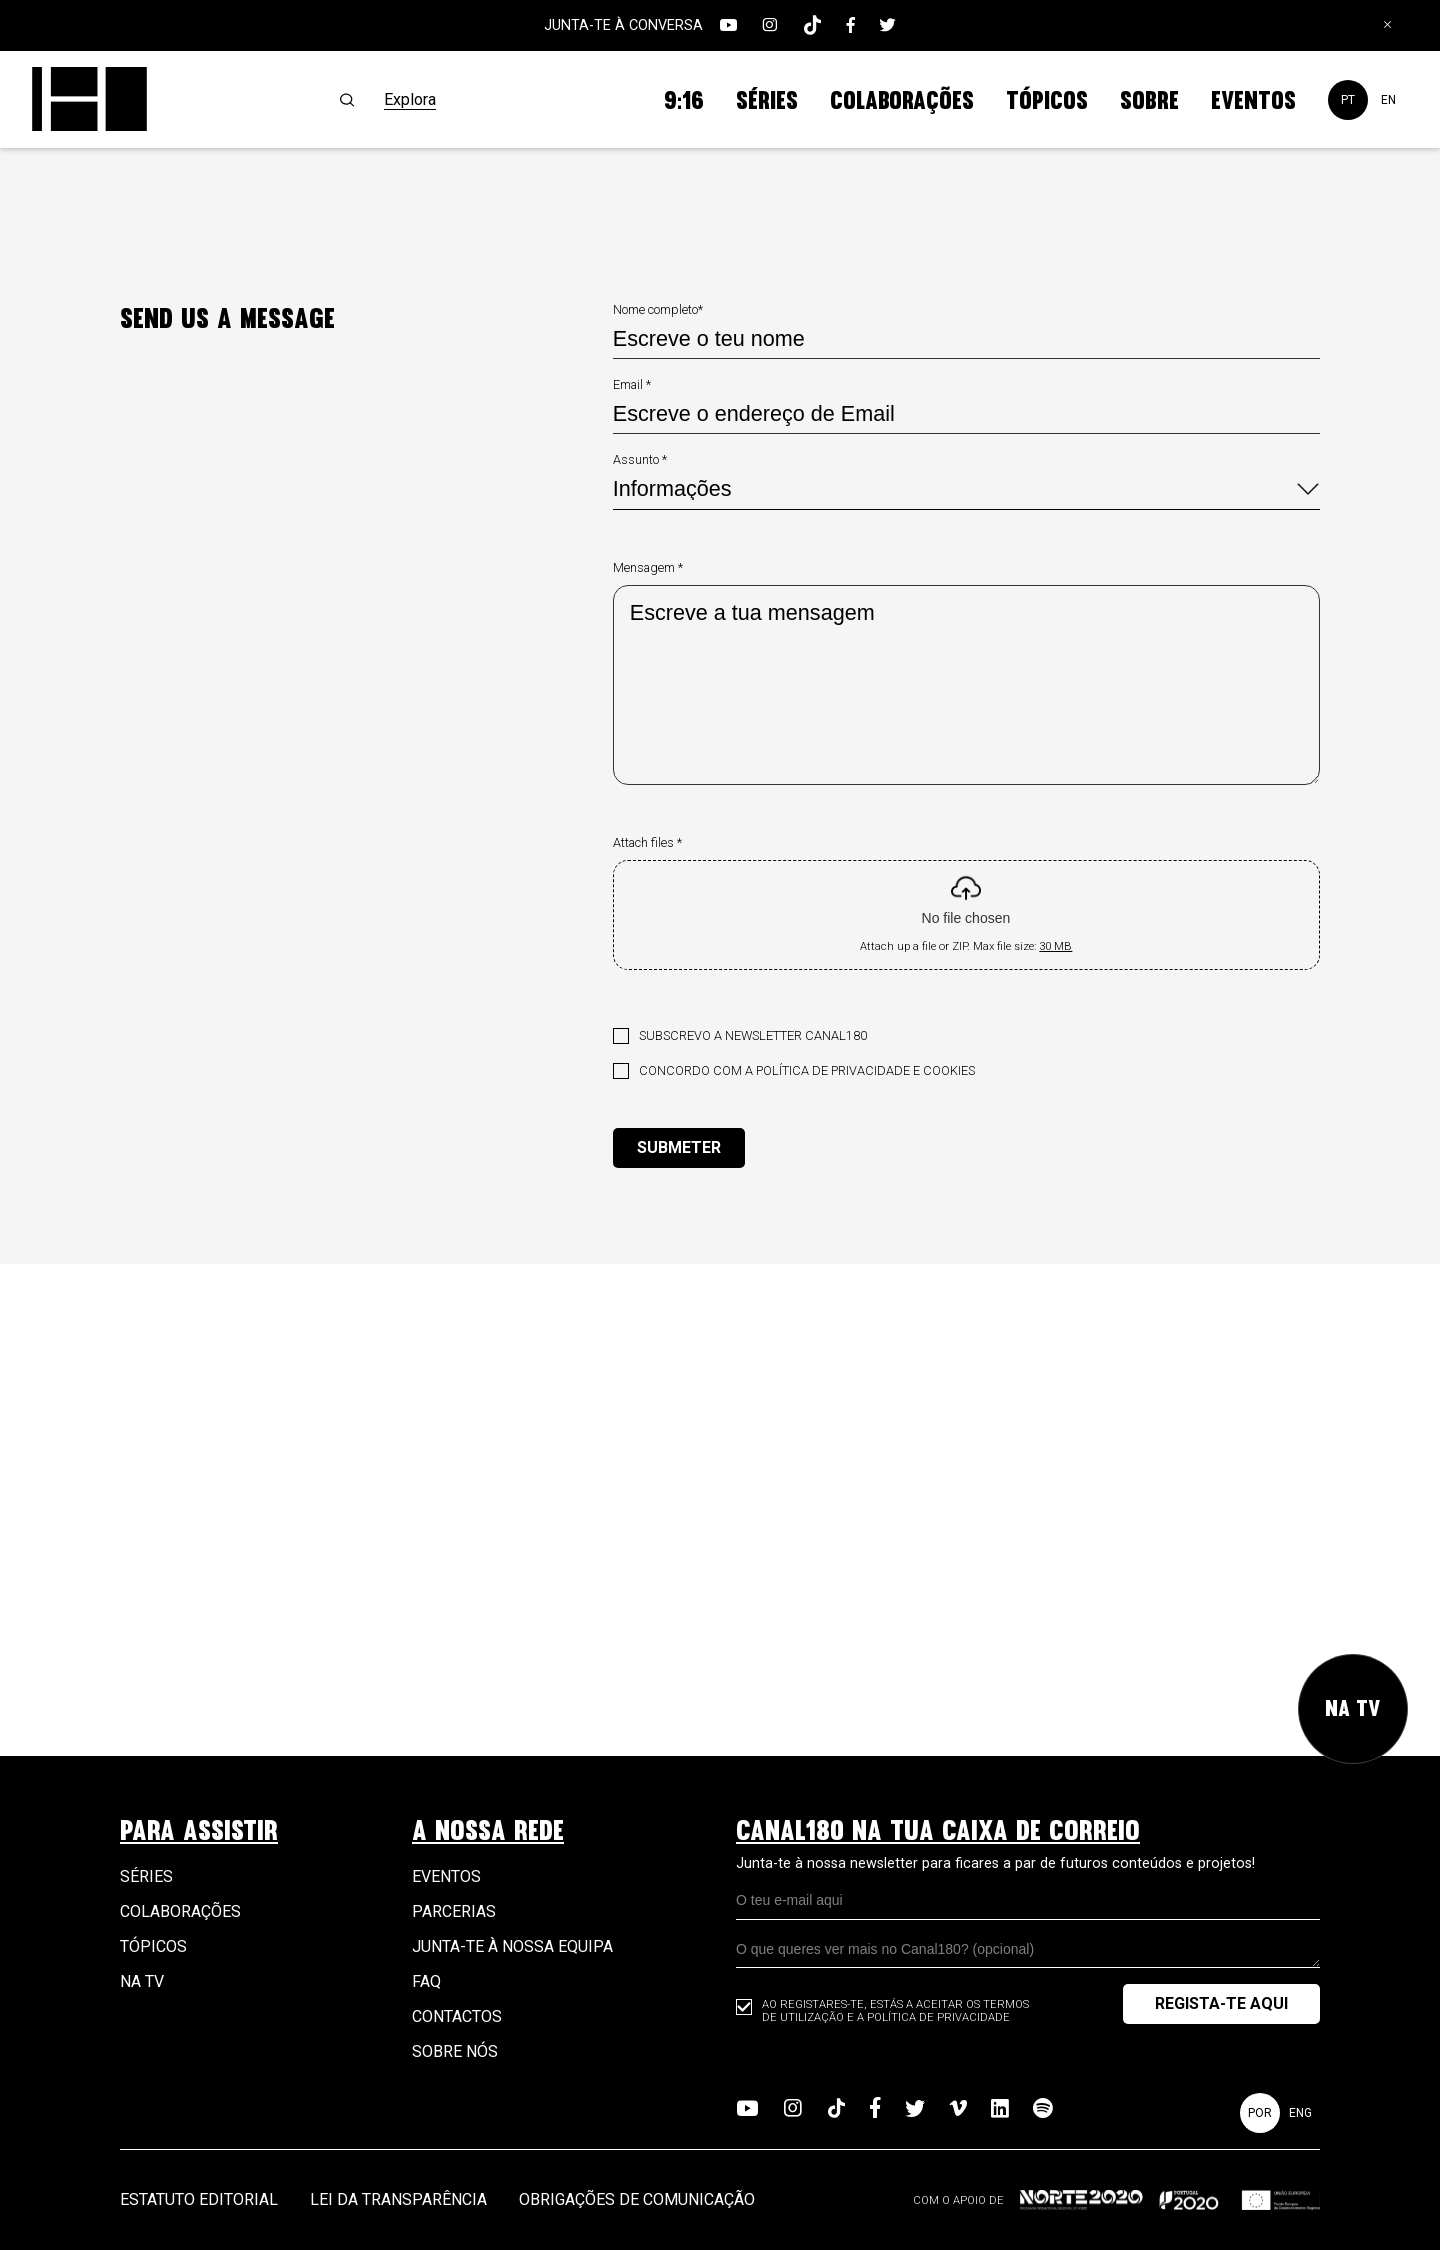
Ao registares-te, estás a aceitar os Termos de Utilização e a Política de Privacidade (895, 2011)
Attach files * (647, 842)
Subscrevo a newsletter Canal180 (753, 1035)
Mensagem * (648, 567)
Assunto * (640, 459)
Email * (632, 384)
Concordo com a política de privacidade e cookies (807, 1070)
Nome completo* (658, 309)
